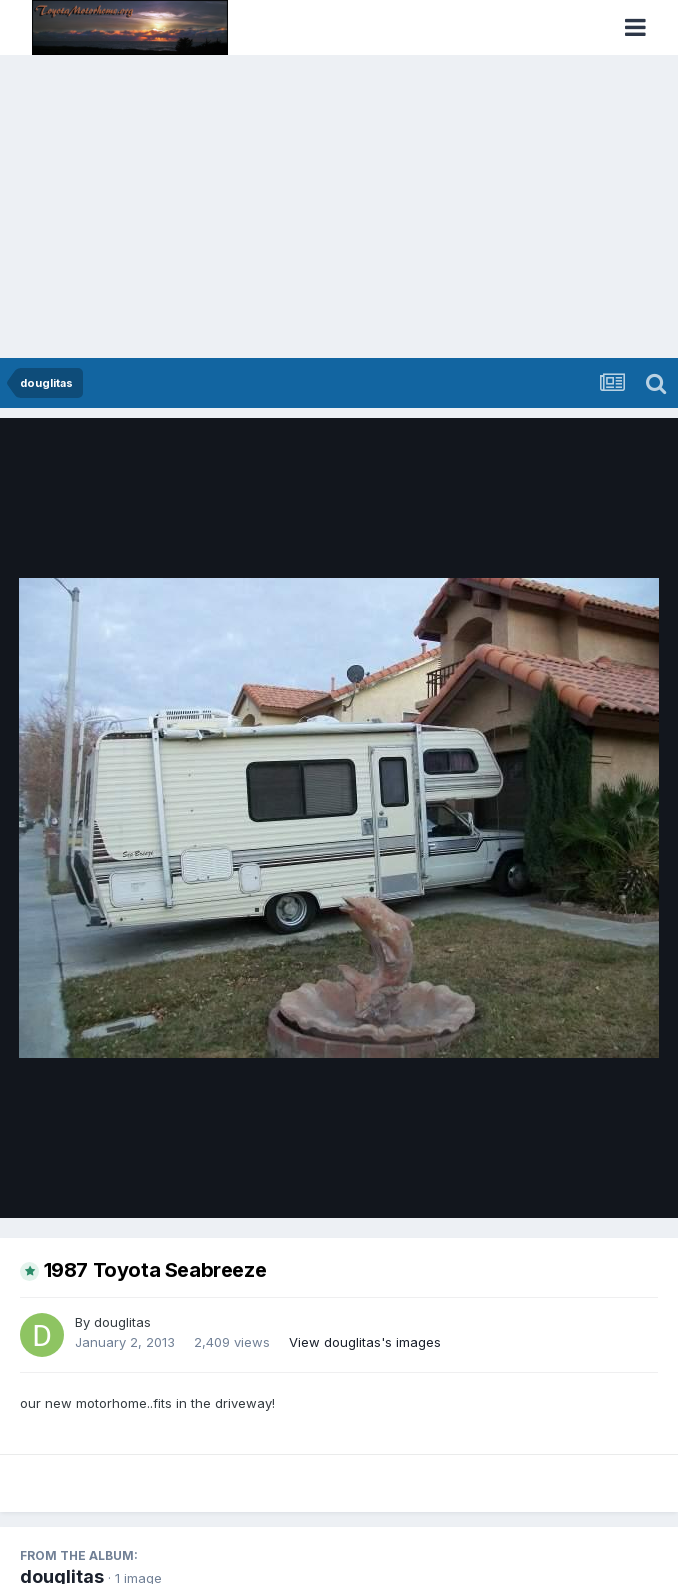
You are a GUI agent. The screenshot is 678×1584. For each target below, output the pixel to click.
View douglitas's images (365, 1342)
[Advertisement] (339, 208)
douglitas (122, 1322)
